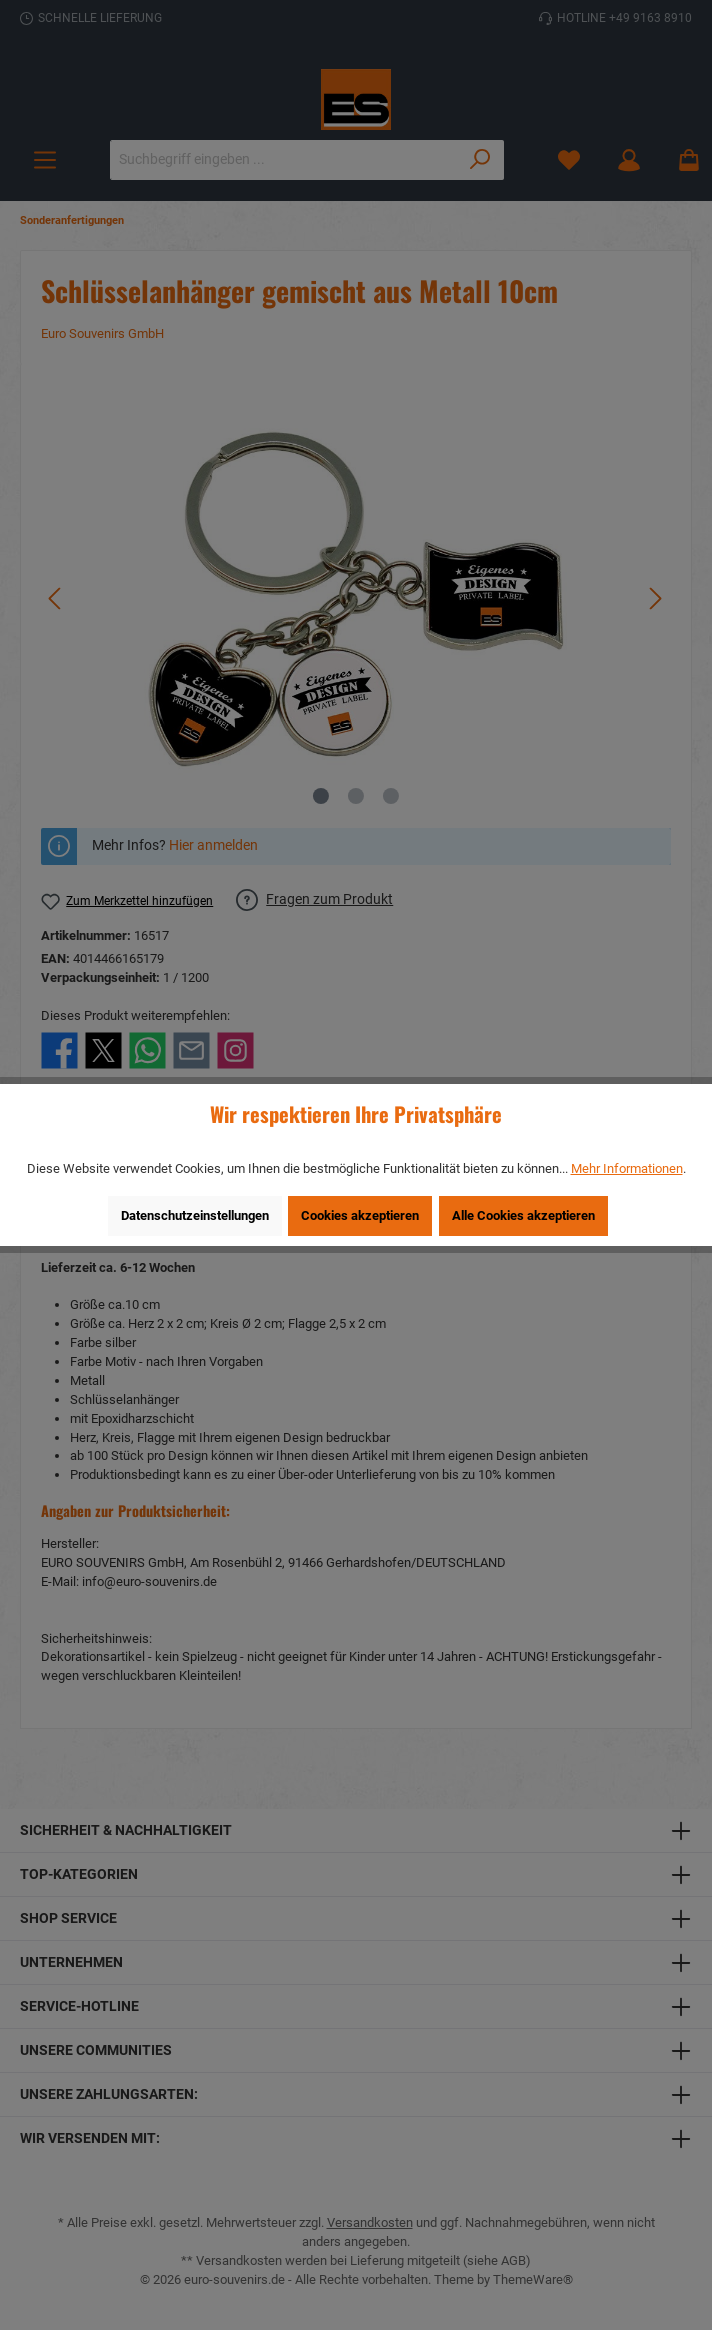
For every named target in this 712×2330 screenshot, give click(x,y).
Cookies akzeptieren (360, 1215)
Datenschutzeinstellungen (195, 1215)
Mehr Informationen (627, 1168)
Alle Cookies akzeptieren (523, 1215)
